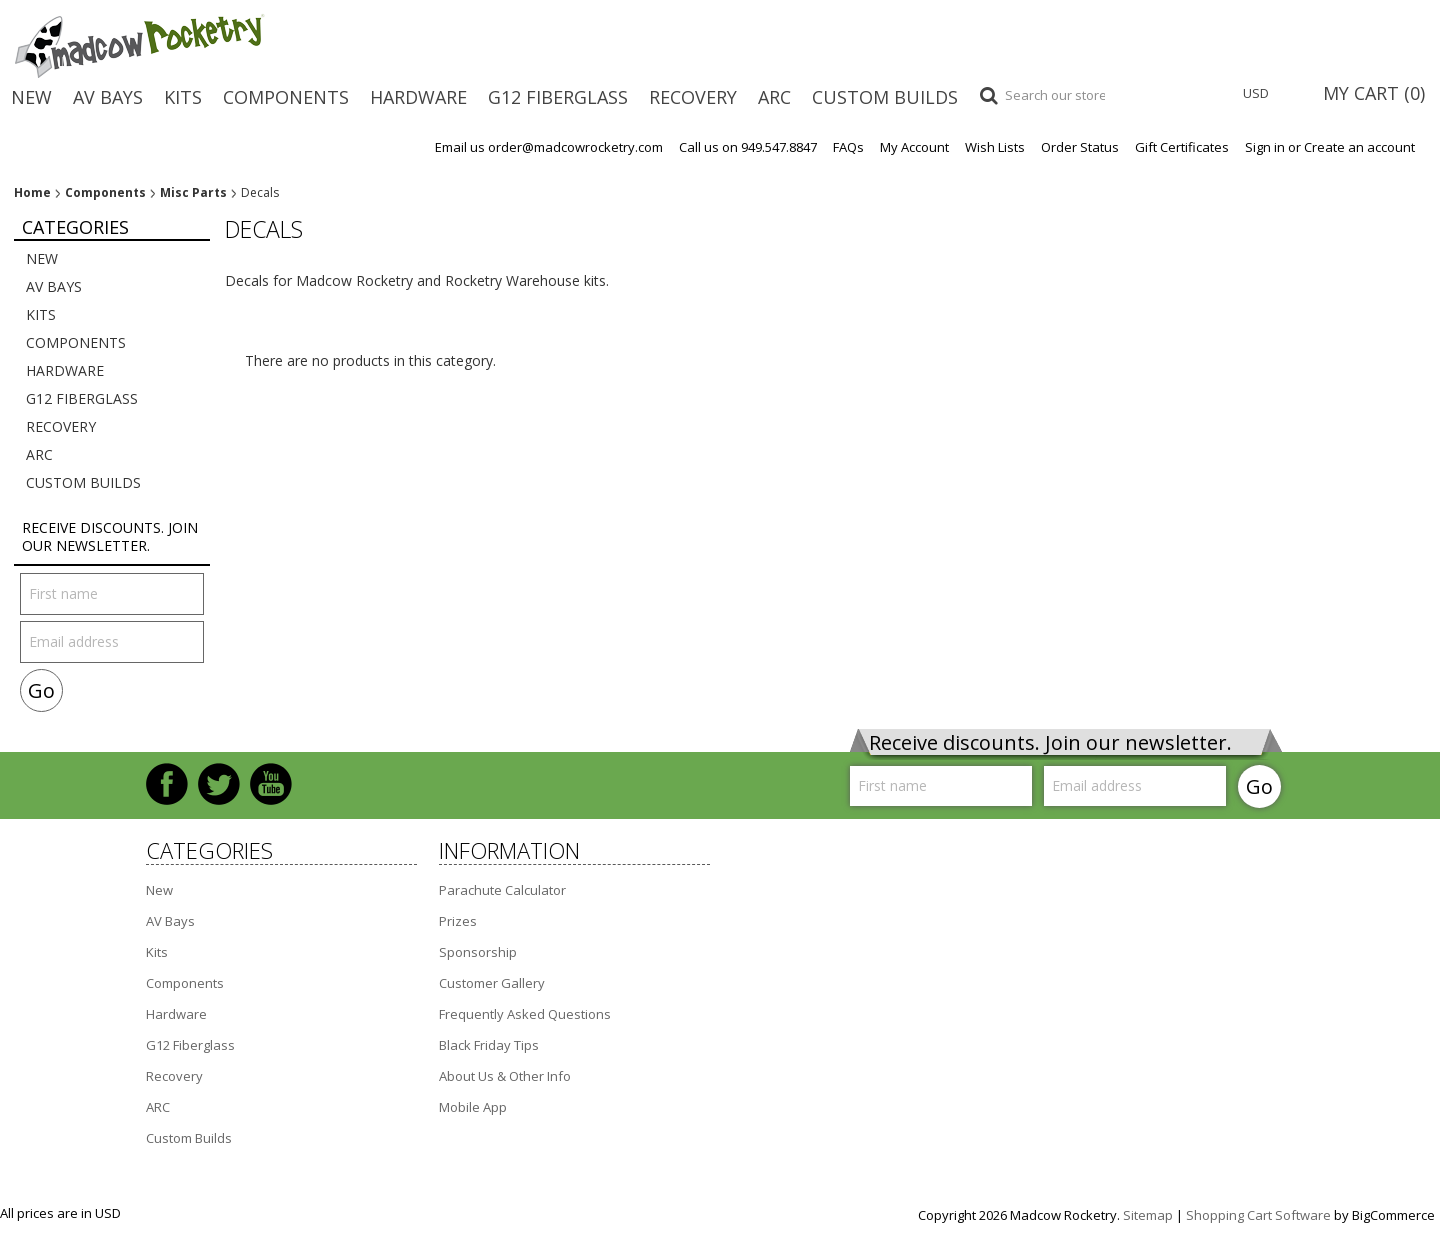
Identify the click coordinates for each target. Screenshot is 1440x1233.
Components (286, 97)
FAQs (848, 147)
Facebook (167, 784)
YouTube (271, 784)
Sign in (1265, 147)
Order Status (1080, 147)
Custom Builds (885, 97)
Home (32, 193)
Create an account (1359, 147)
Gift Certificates (1182, 147)
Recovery (693, 97)
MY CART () (1374, 93)
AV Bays (108, 97)
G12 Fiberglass (558, 97)
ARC (774, 97)
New (31, 97)
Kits (183, 97)
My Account (914, 147)
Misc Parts (193, 193)
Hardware (418, 97)
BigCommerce (1393, 1215)
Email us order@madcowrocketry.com (549, 147)
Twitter (219, 784)
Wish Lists (995, 147)
